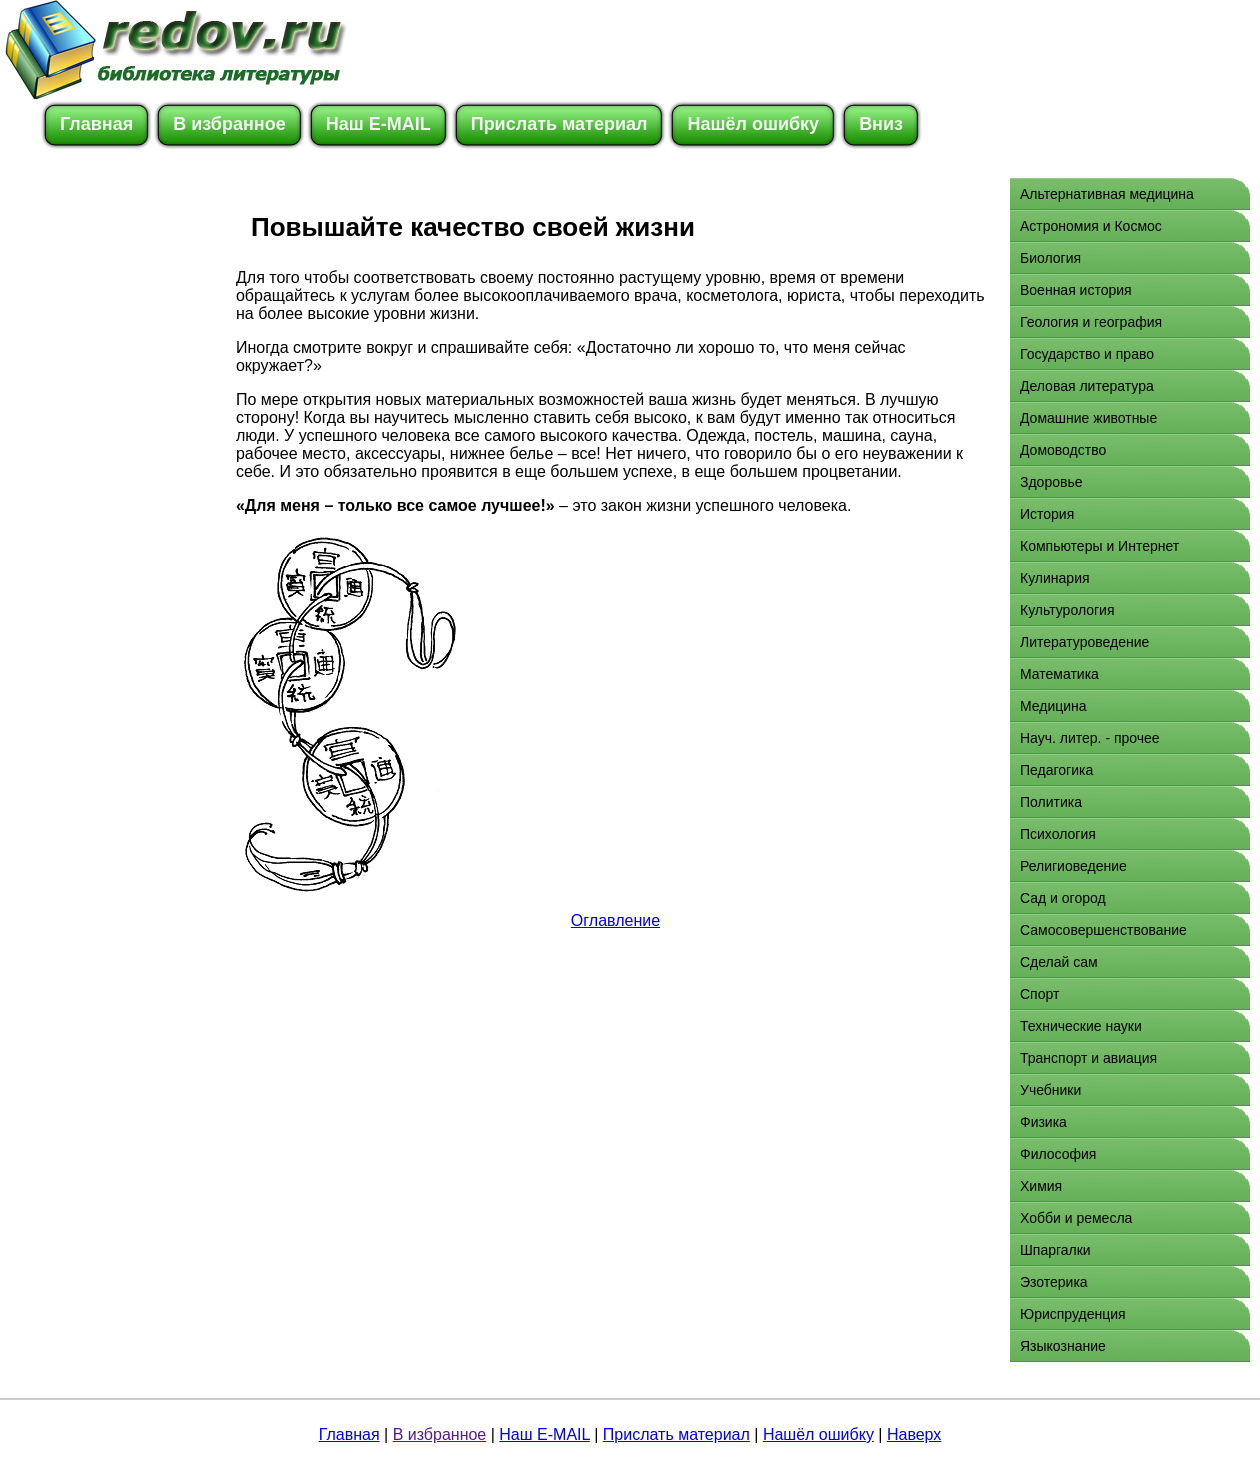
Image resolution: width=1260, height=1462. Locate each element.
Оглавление (615, 920)
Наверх (914, 1434)
